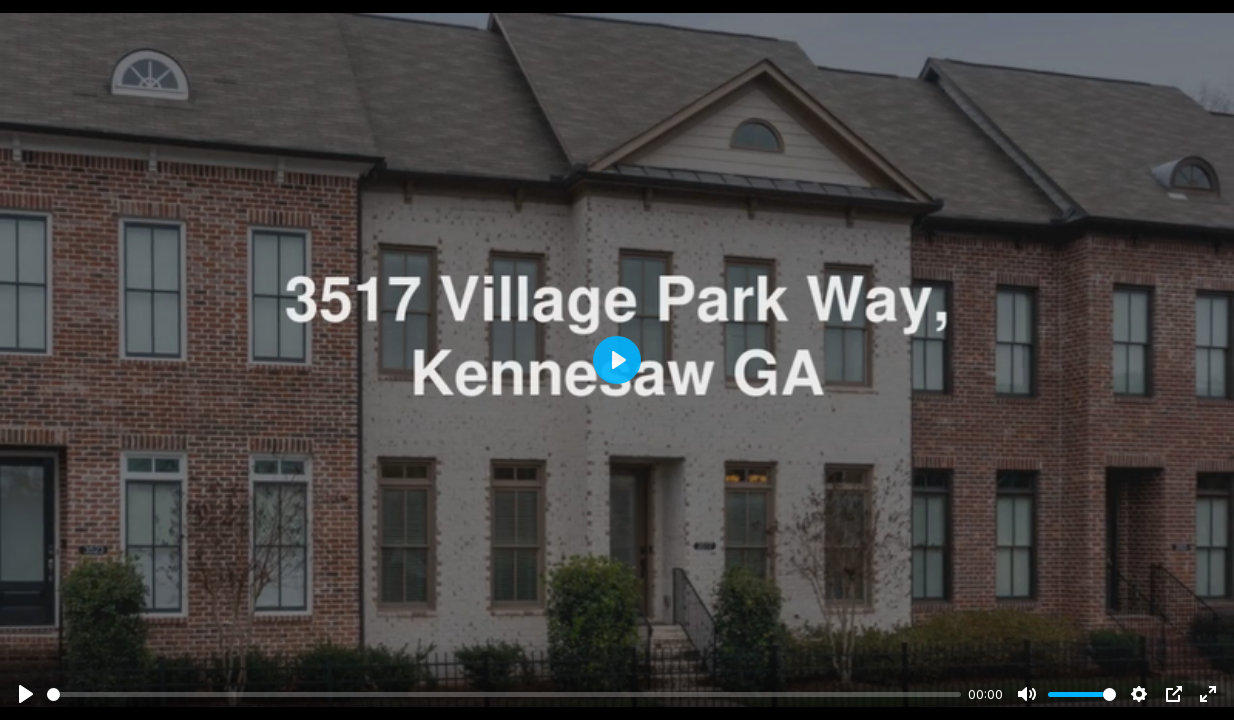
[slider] (504, 694)
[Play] (26, 694)
